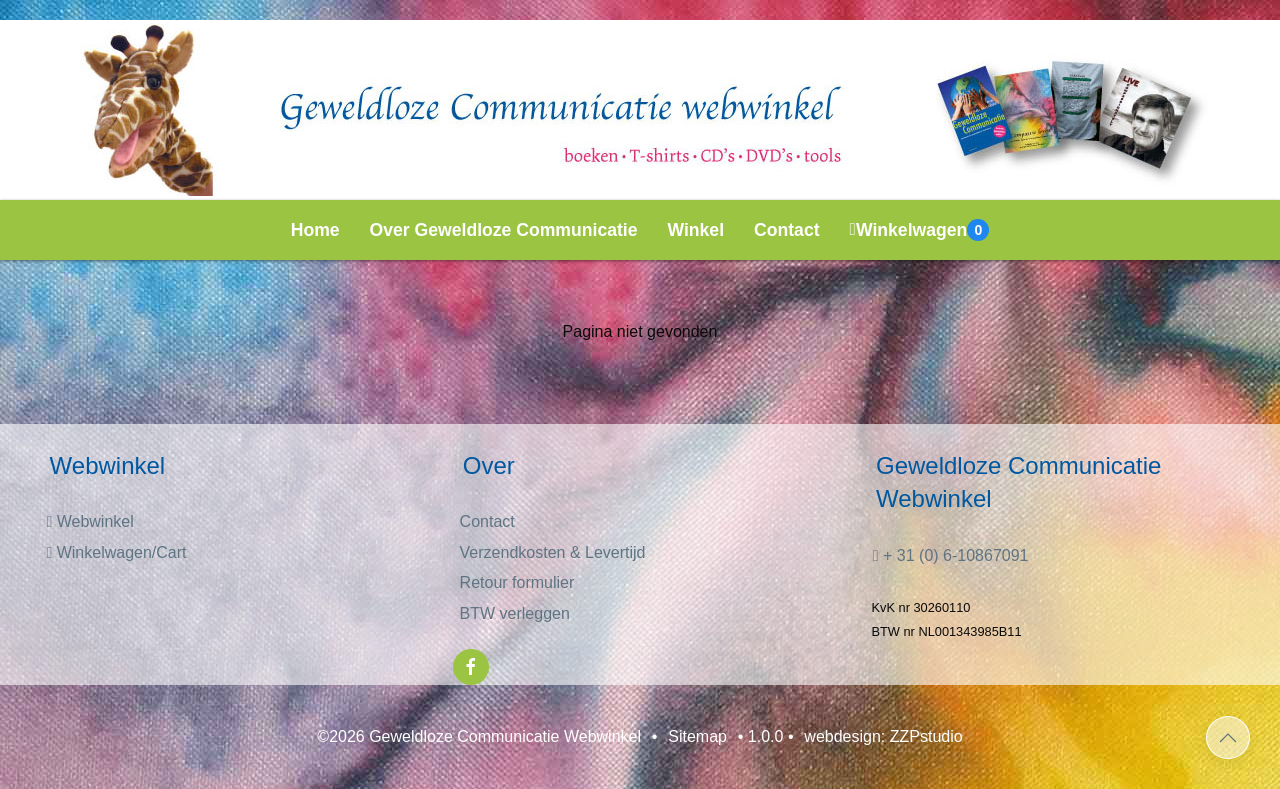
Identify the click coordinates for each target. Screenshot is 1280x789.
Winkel (696, 230)
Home (315, 230)
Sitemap (697, 736)
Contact (787, 230)
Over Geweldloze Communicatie (504, 230)
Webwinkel (89, 521)
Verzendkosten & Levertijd (553, 552)
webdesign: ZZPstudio (883, 736)
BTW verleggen (515, 613)
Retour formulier (517, 582)
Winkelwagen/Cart (116, 552)
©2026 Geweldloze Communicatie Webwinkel (479, 736)
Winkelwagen (920, 230)
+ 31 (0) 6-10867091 (951, 555)
